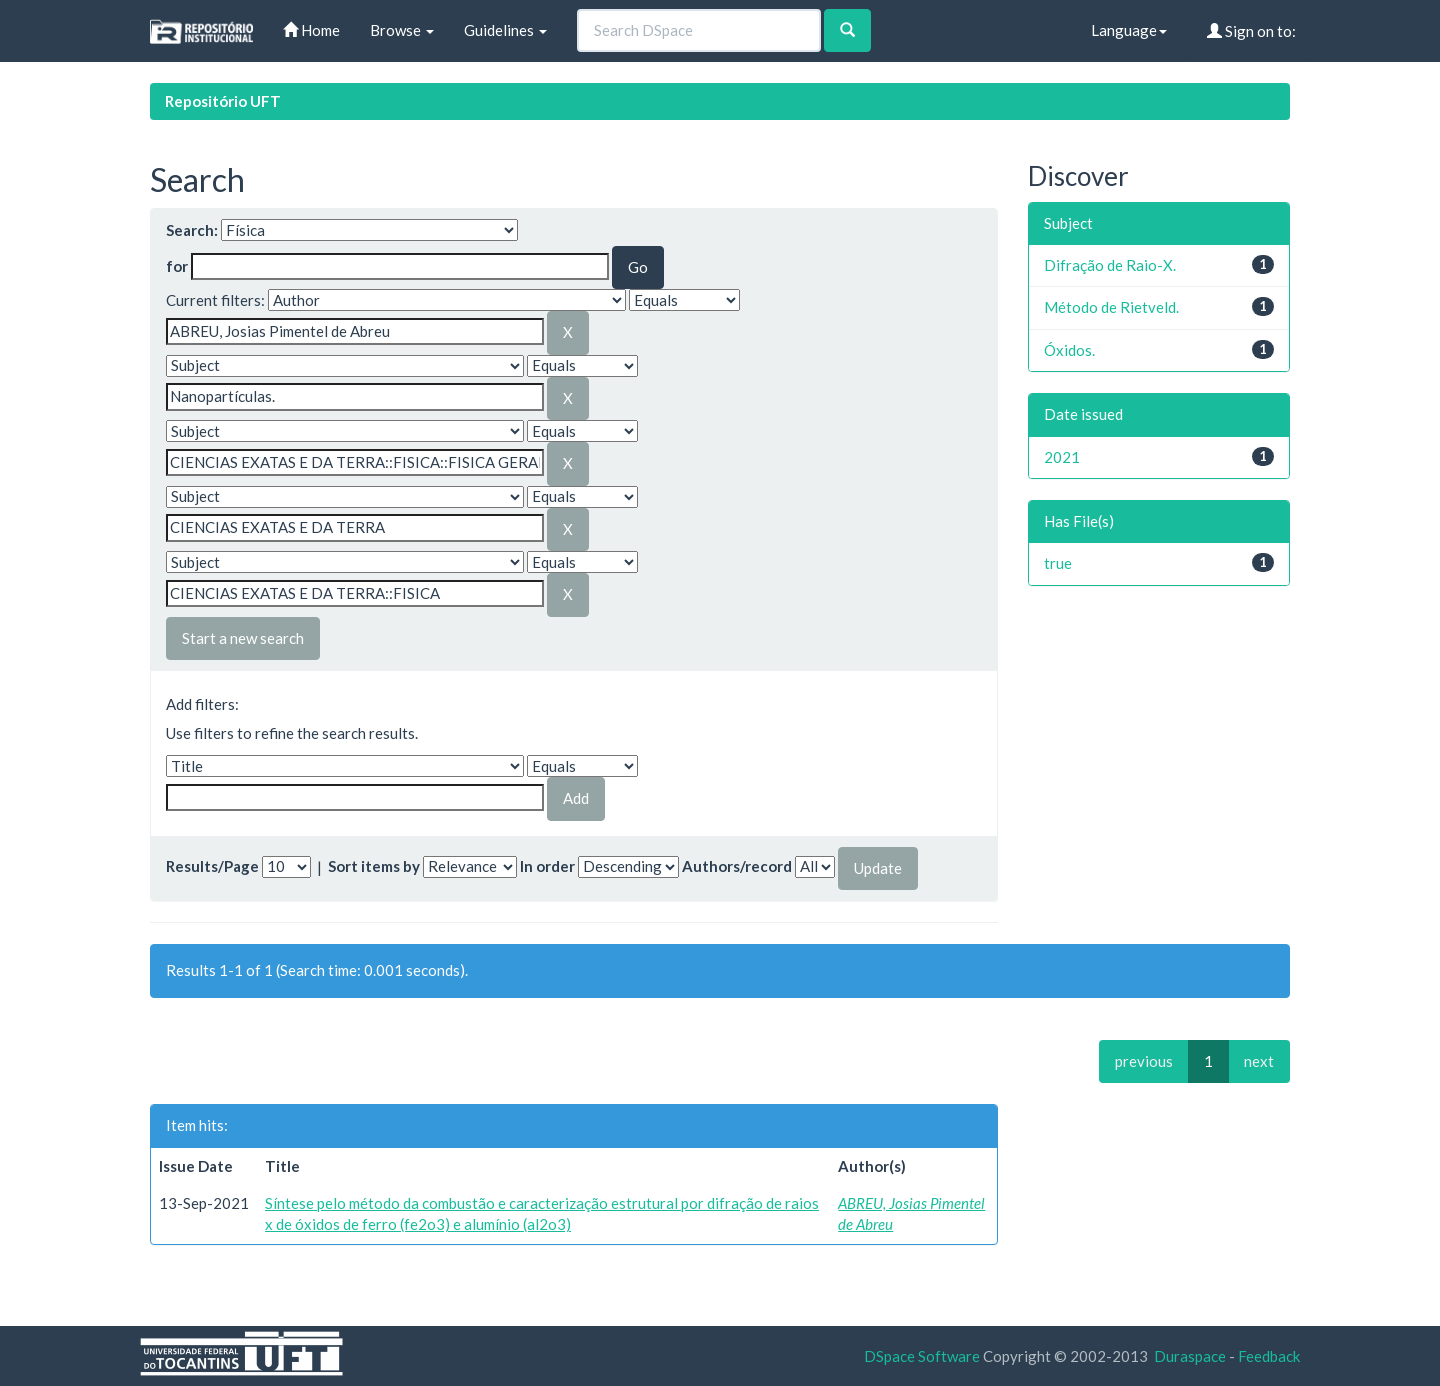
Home (311, 30)
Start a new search (243, 638)
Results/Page (212, 866)
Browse (402, 30)
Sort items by (374, 866)
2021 (1062, 457)
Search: (192, 230)
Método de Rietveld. (1111, 307)
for (177, 266)
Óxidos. (1069, 350)
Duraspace (1190, 1356)
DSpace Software (922, 1356)
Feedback (1269, 1356)
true (1058, 563)
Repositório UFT (223, 101)
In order (547, 866)
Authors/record (737, 866)
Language (1129, 30)
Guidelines (505, 30)
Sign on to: (1251, 31)
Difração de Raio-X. (1110, 265)
